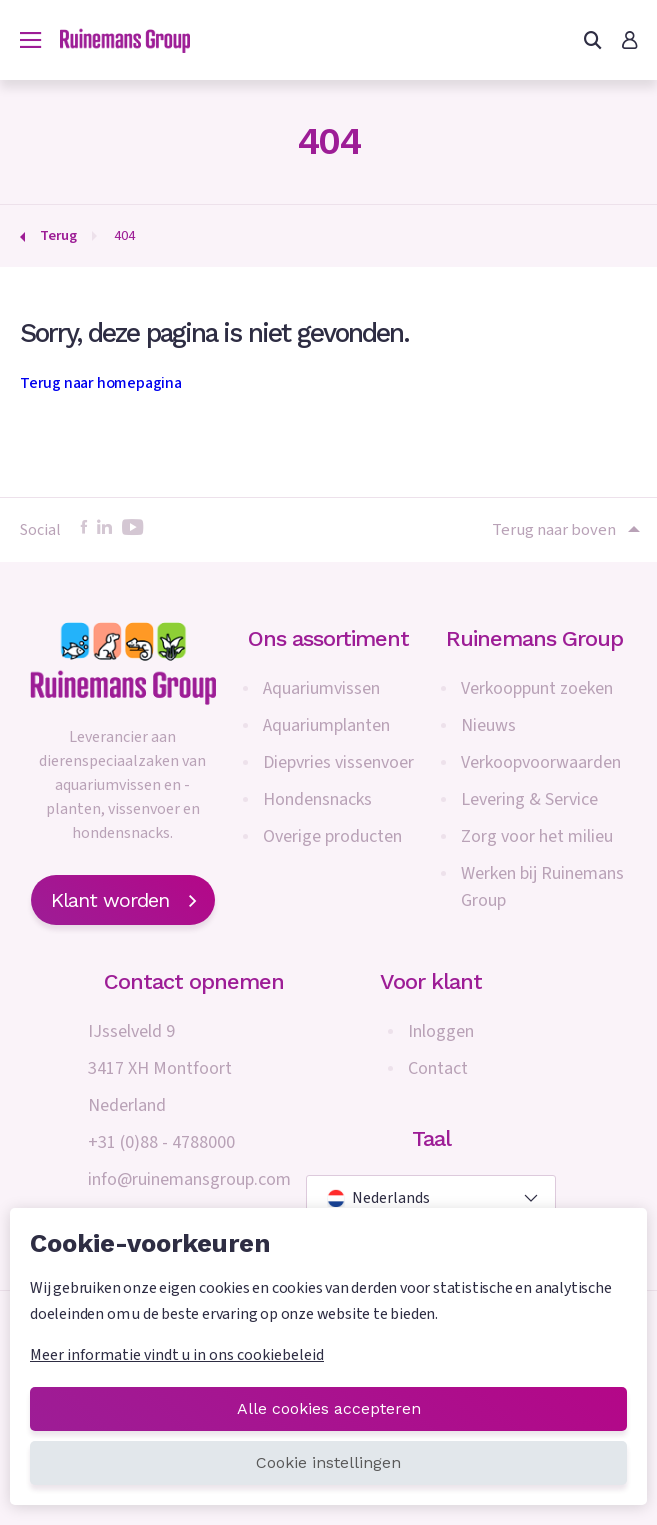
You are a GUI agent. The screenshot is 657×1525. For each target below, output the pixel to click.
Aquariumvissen (321, 688)
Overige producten (332, 836)
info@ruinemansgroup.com (189, 1179)
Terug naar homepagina (101, 383)
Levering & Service (529, 799)
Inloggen (441, 1031)
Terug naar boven (564, 530)
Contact (438, 1068)
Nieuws (488, 725)
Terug (58, 235)
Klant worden (123, 900)
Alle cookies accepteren (329, 1408)
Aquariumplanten (326, 725)
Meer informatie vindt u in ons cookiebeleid (177, 1355)
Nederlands (378, 1198)
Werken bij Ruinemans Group (542, 887)
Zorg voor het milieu (537, 836)
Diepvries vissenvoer (338, 762)
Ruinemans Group (534, 638)
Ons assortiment (328, 638)
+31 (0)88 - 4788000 (161, 1142)
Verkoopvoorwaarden (541, 762)
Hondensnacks (317, 799)
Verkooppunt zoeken (537, 688)
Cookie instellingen (328, 1462)
